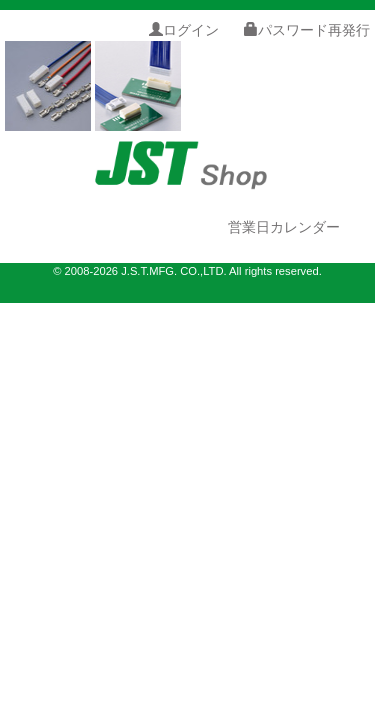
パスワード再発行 (307, 30)
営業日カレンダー (284, 227)
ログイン (184, 30)
